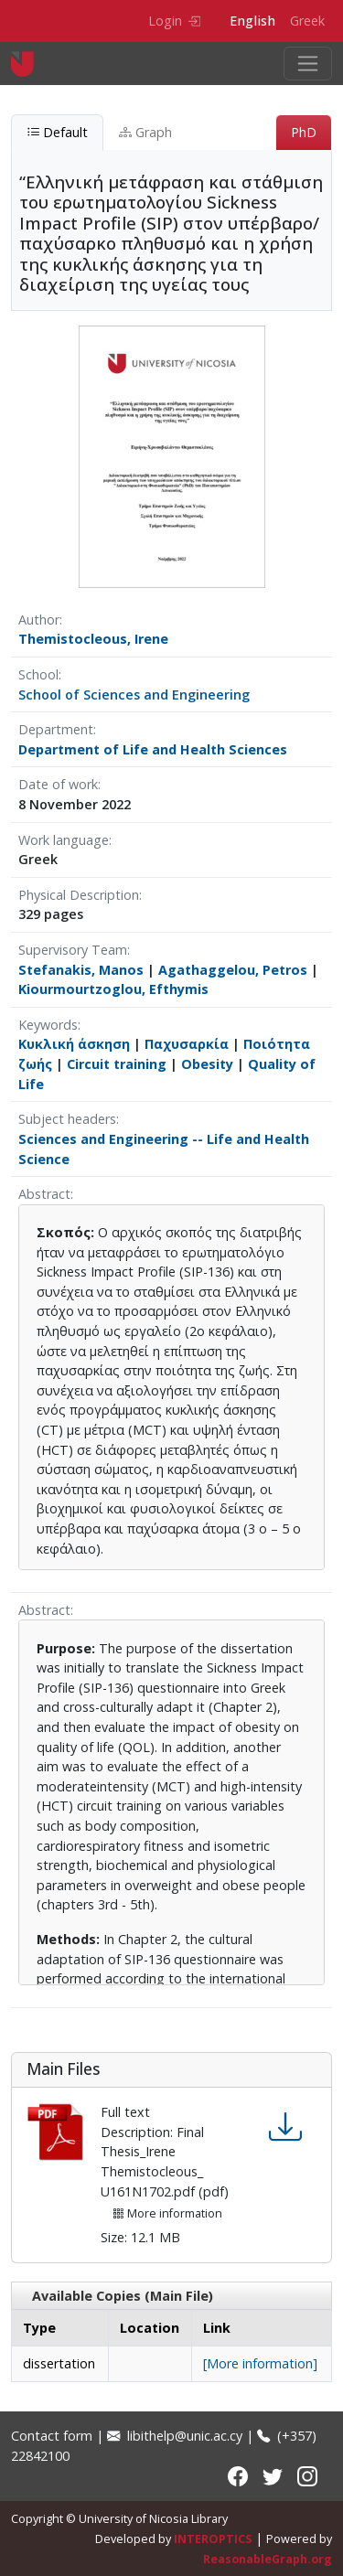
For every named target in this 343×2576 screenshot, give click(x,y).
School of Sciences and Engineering (134, 694)
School (38, 674)
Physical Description (78, 894)
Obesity (207, 1064)
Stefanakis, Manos (81, 969)
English (252, 20)
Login (174, 20)
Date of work (58, 784)
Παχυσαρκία (187, 1044)
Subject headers (67, 1119)
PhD (303, 132)
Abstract (44, 1193)
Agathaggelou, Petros (232, 969)
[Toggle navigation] (308, 63)
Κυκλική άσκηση (74, 1044)
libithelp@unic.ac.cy (174, 2435)
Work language (63, 840)
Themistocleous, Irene (93, 638)
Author (38, 619)
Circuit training (116, 1064)
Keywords (48, 1024)
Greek (307, 20)
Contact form (51, 2435)
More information (167, 2213)
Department (55, 729)
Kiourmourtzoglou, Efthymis (113, 989)
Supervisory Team (72, 949)
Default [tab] (57, 132)
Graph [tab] (145, 132)
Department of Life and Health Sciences (152, 749)
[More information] (260, 2363)
